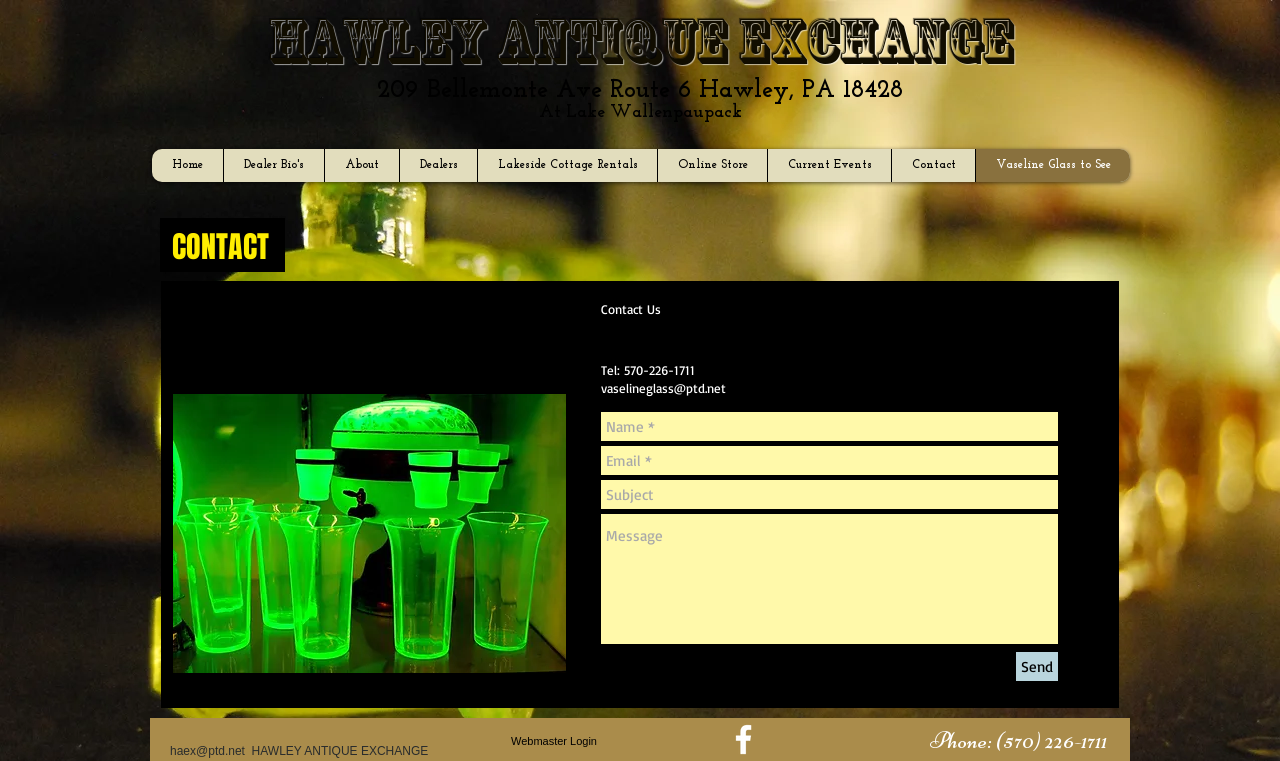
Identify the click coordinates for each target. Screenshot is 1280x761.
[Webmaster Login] (554, 741)
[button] (1018, 741)
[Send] (1037, 666)
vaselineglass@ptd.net (663, 388)
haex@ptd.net (207, 751)
